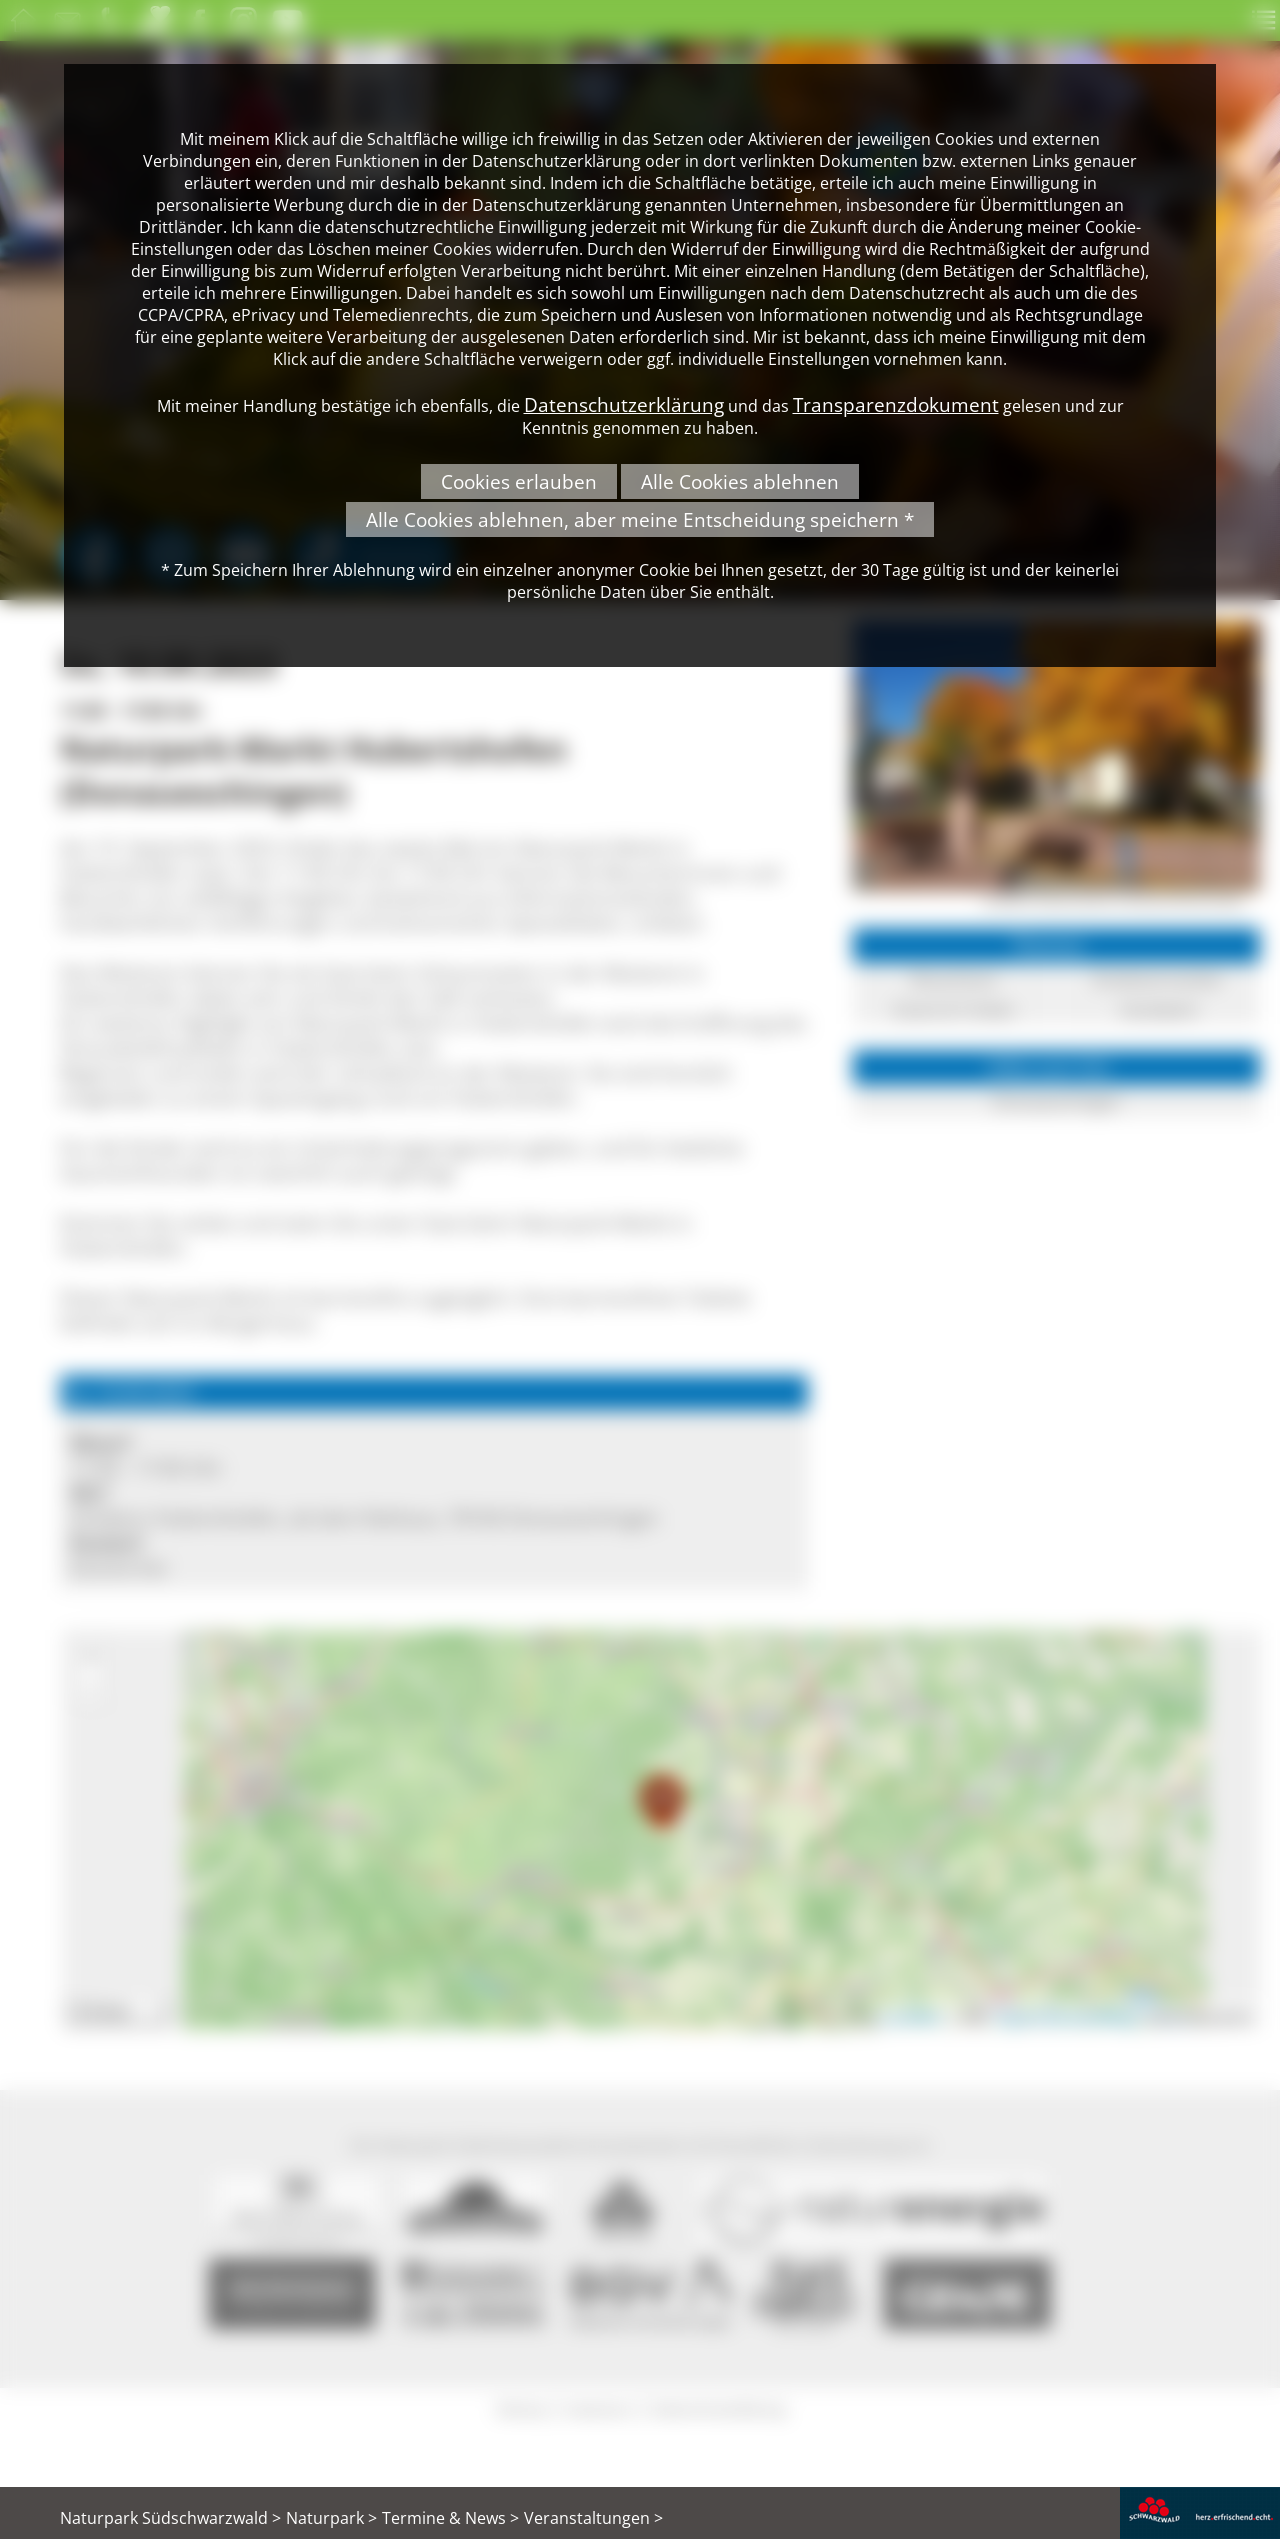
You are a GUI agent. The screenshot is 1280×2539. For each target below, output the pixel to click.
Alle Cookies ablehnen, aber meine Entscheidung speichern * (640, 519)
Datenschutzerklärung (624, 404)
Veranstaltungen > (593, 2518)
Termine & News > (450, 2518)
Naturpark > (331, 2518)
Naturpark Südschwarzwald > (170, 2518)
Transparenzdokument (896, 404)
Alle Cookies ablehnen (740, 481)
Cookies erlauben (519, 481)
